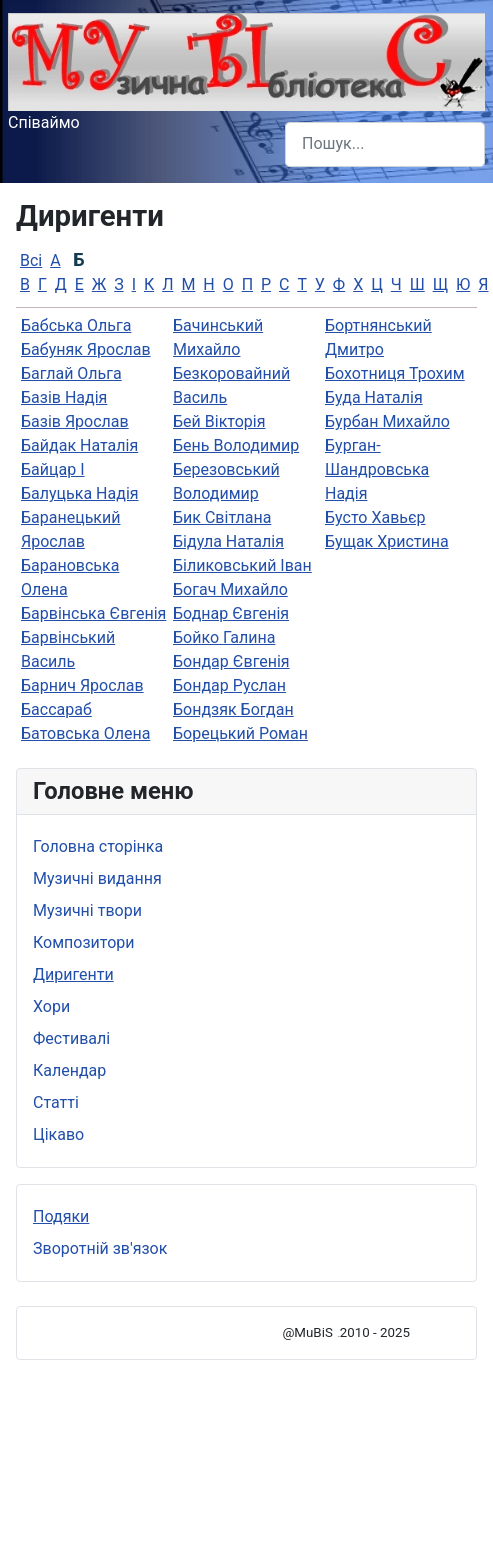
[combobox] (385, 144)
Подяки (61, 1216)
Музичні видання (97, 878)
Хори (51, 1006)
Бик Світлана (222, 517)
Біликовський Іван (242, 565)
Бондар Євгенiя (231, 661)
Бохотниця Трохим (395, 373)
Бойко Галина (224, 637)
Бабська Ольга (76, 325)
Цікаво (58, 1134)
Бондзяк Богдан (233, 709)
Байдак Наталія (79, 445)
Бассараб (56, 709)
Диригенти (73, 974)
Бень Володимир (236, 445)
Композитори (84, 942)
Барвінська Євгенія (93, 613)
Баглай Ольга (71, 373)
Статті (56, 1102)
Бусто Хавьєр (375, 517)
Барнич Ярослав (82, 685)
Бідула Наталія (228, 541)
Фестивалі (71, 1038)
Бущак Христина (387, 541)
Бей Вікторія (219, 421)
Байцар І (53, 469)
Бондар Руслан (229, 685)
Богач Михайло (230, 589)
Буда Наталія (374, 397)
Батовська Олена (85, 733)
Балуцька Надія (80, 493)
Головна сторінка (98, 846)
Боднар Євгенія (231, 613)
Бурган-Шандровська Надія (377, 469)
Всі (31, 260)
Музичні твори (87, 910)
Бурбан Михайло (387, 421)
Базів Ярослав (75, 421)
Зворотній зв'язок (100, 1248)
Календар (69, 1070)
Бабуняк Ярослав (86, 349)
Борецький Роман (240, 733)
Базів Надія (64, 397)
